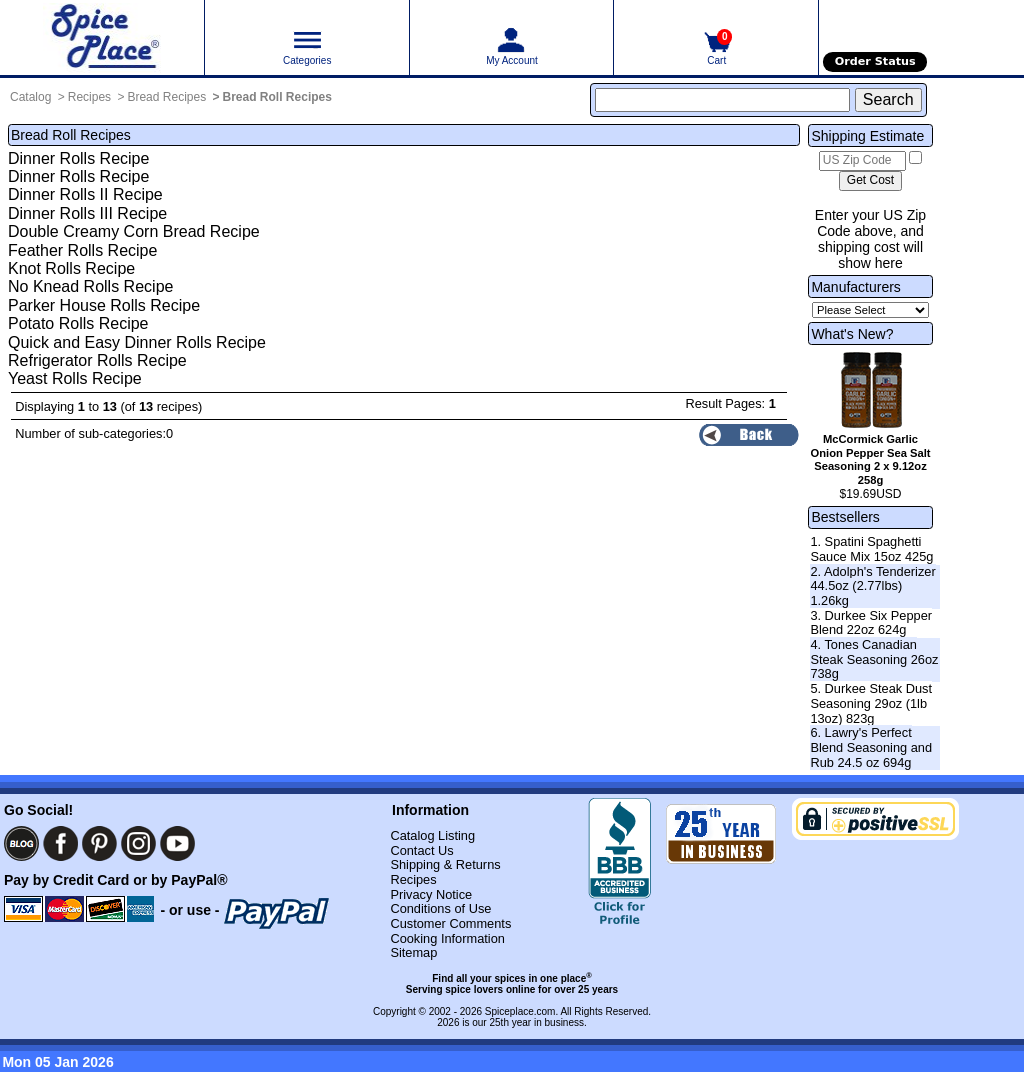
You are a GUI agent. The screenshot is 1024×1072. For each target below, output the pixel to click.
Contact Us (421, 850)
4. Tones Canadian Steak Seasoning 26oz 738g (874, 659)
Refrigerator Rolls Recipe (97, 360)
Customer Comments (450, 923)
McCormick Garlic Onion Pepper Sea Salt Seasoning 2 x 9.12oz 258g (871, 459)
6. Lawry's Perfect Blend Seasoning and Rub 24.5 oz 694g (871, 747)
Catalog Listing (432, 835)
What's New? (852, 334)
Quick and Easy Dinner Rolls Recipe (137, 342)
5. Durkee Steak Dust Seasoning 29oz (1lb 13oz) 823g (871, 703)
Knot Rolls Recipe (71, 268)
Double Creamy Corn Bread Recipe (134, 231)
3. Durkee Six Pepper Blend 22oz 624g (871, 623)
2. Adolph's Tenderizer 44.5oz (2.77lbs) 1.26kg (872, 586)
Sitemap (413, 952)
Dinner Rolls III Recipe (87, 213)
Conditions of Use (440, 908)
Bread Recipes (166, 97)
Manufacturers (855, 287)
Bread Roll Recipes (277, 97)
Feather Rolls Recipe (82, 250)
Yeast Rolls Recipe (75, 378)
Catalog (30, 97)
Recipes (89, 97)
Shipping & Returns (445, 864)
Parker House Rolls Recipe (104, 305)
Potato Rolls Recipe (78, 323)
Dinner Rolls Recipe (78, 158)
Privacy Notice (431, 894)
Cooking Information (447, 938)
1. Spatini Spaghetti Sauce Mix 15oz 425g (871, 549)
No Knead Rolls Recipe (90, 286)
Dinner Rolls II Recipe (85, 194)
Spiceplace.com (520, 1011)
